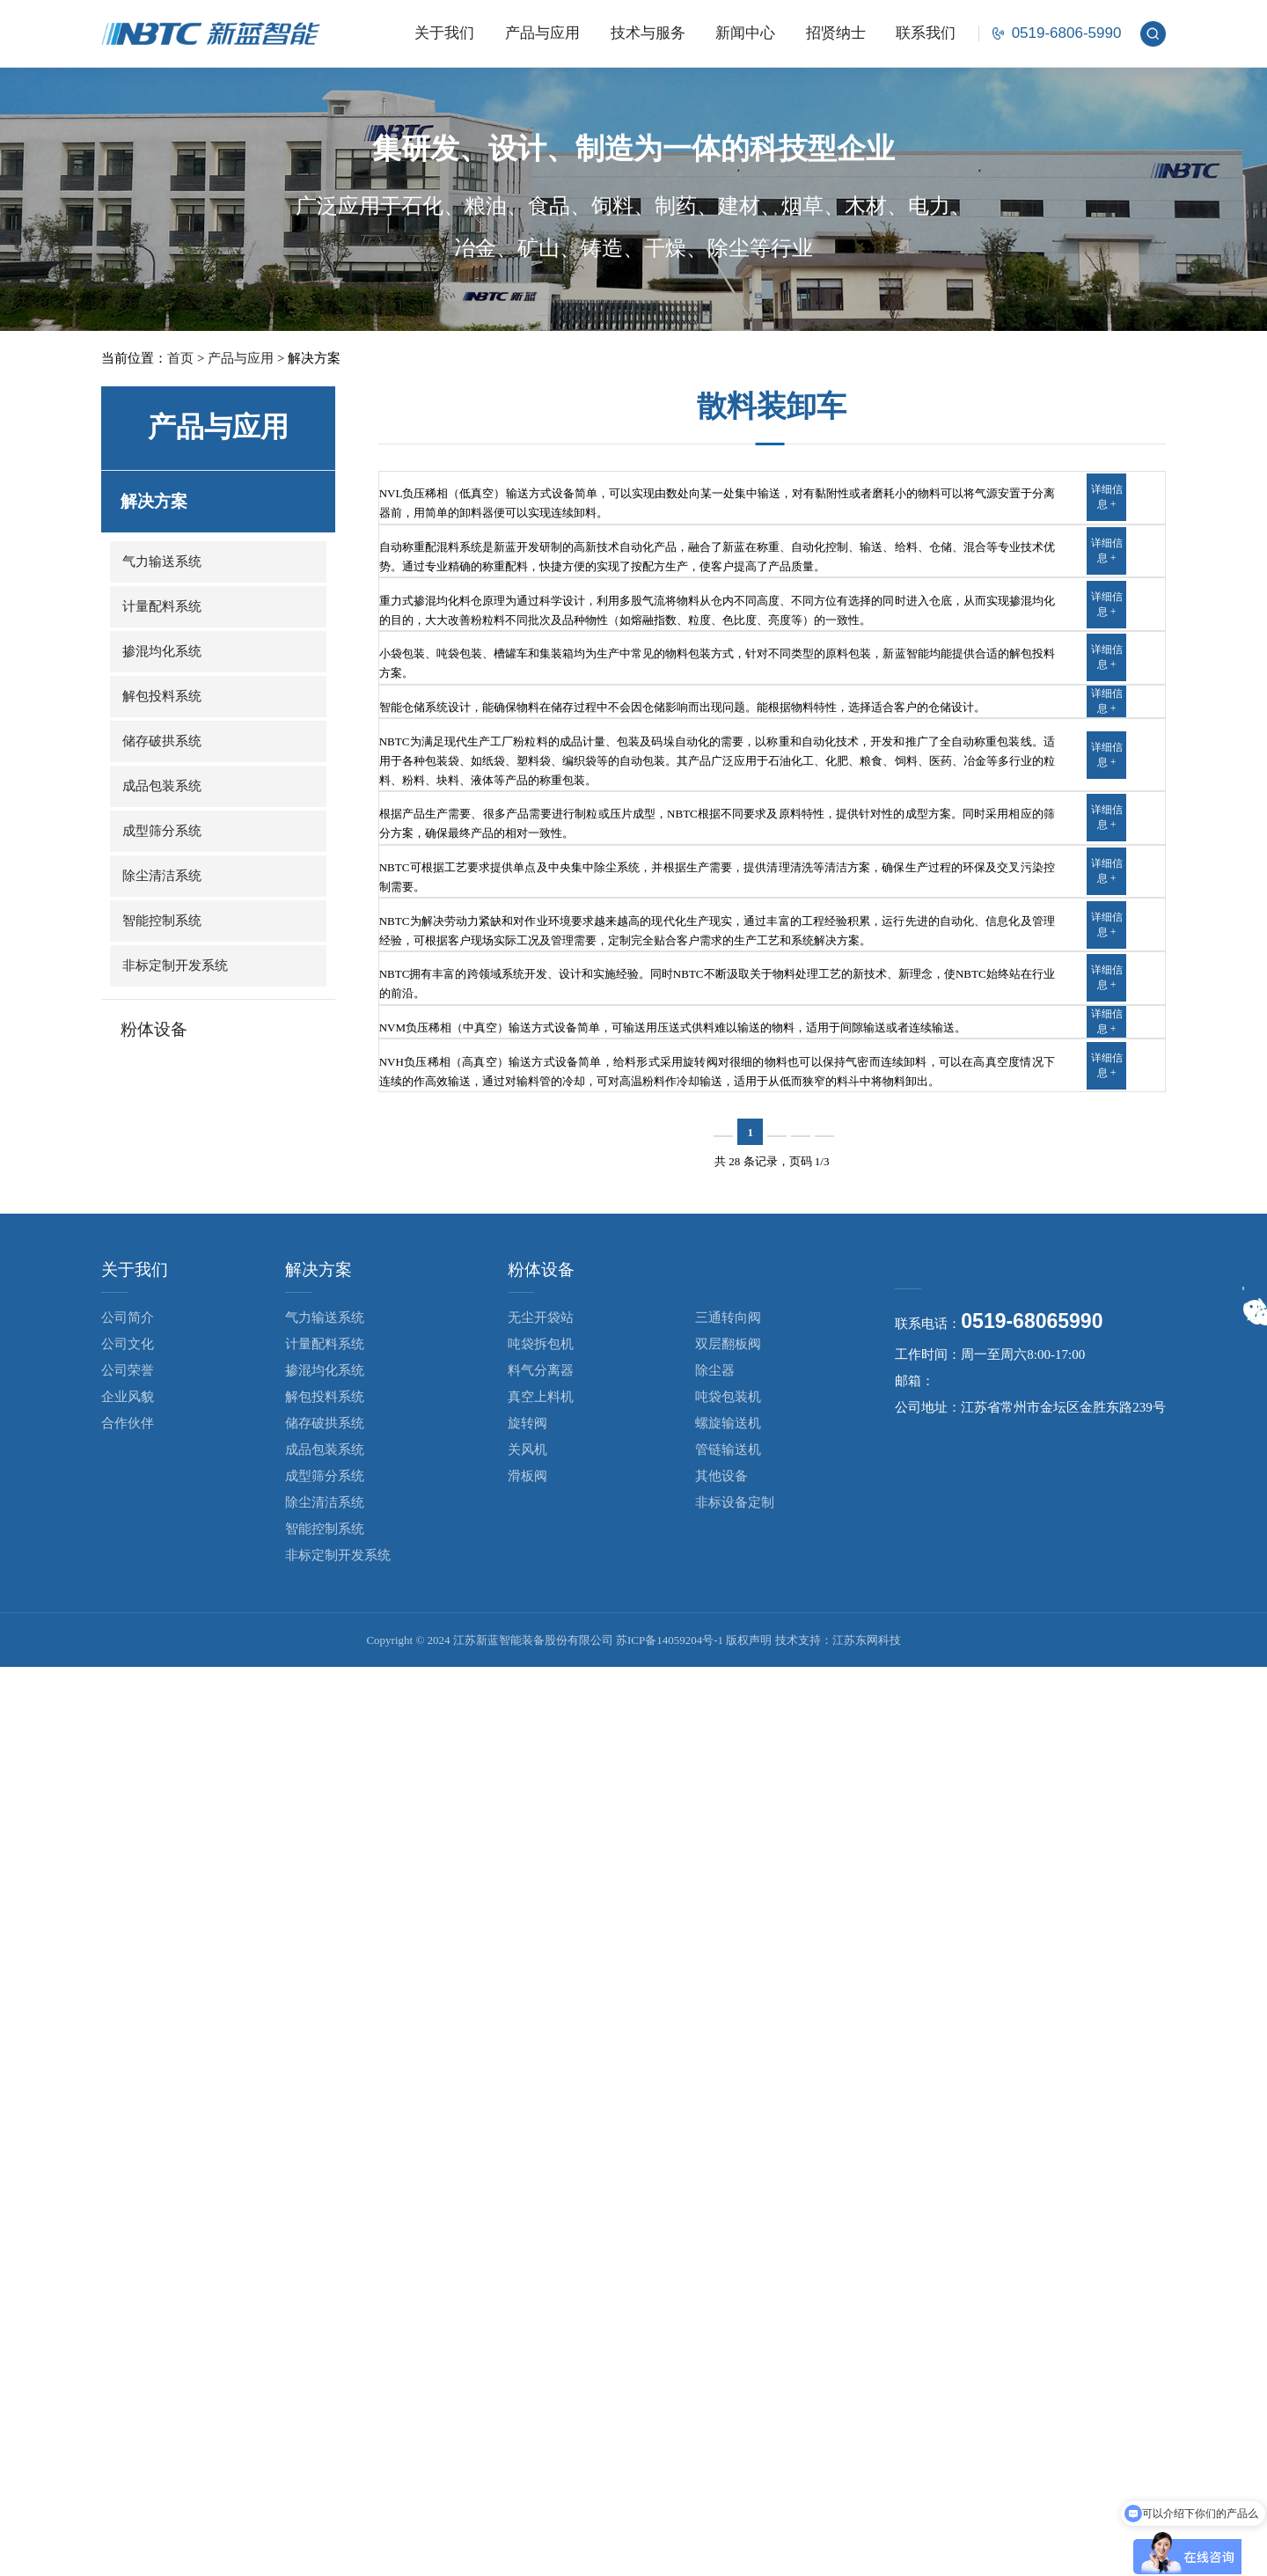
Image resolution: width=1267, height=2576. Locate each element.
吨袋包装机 (728, 2306)
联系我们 (926, 33)
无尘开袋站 (541, 2227)
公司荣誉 (127, 2279)
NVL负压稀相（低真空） (481, 500)
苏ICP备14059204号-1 (669, 2549)
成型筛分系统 (161, 831)
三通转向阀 (728, 2227)
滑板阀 (527, 2385)
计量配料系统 (161, 606)
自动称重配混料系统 (465, 629)
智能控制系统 (161, 921)
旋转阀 (527, 2332)
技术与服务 (648, 33)
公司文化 (127, 2253)
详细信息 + (1106, 526)
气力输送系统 (161, 561)
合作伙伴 (127, 2332)
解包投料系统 (161, 696)
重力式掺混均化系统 (465, 759)
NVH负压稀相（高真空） (482, 1902)
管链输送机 (728, 2359)
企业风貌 (127, 2306)
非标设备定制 (734, 2411)
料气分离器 (541, 2279)
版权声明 (749, 2549)
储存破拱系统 (161, 741)
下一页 (848, 2041)
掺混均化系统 (161, 651)
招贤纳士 (836, 33)
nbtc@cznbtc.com (981, 2293)
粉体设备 (154, 1029)
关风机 (527, 2359)
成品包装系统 (161, 786)
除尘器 (715, 2279)
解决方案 (154, 501)
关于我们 (444, 33)
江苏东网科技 (866, 2549)
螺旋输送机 (728, 2332)
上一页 (701, 2041)
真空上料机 (541, 2306)
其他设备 (721, 2385)
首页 (180, 358)
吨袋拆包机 (541, 2253)
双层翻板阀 (728, 2253)
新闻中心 (745, 33)
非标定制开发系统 (175, 965)
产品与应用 (542, 33)
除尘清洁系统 (161, 876)
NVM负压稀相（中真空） (483, 1792)
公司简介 (127, 2227)
